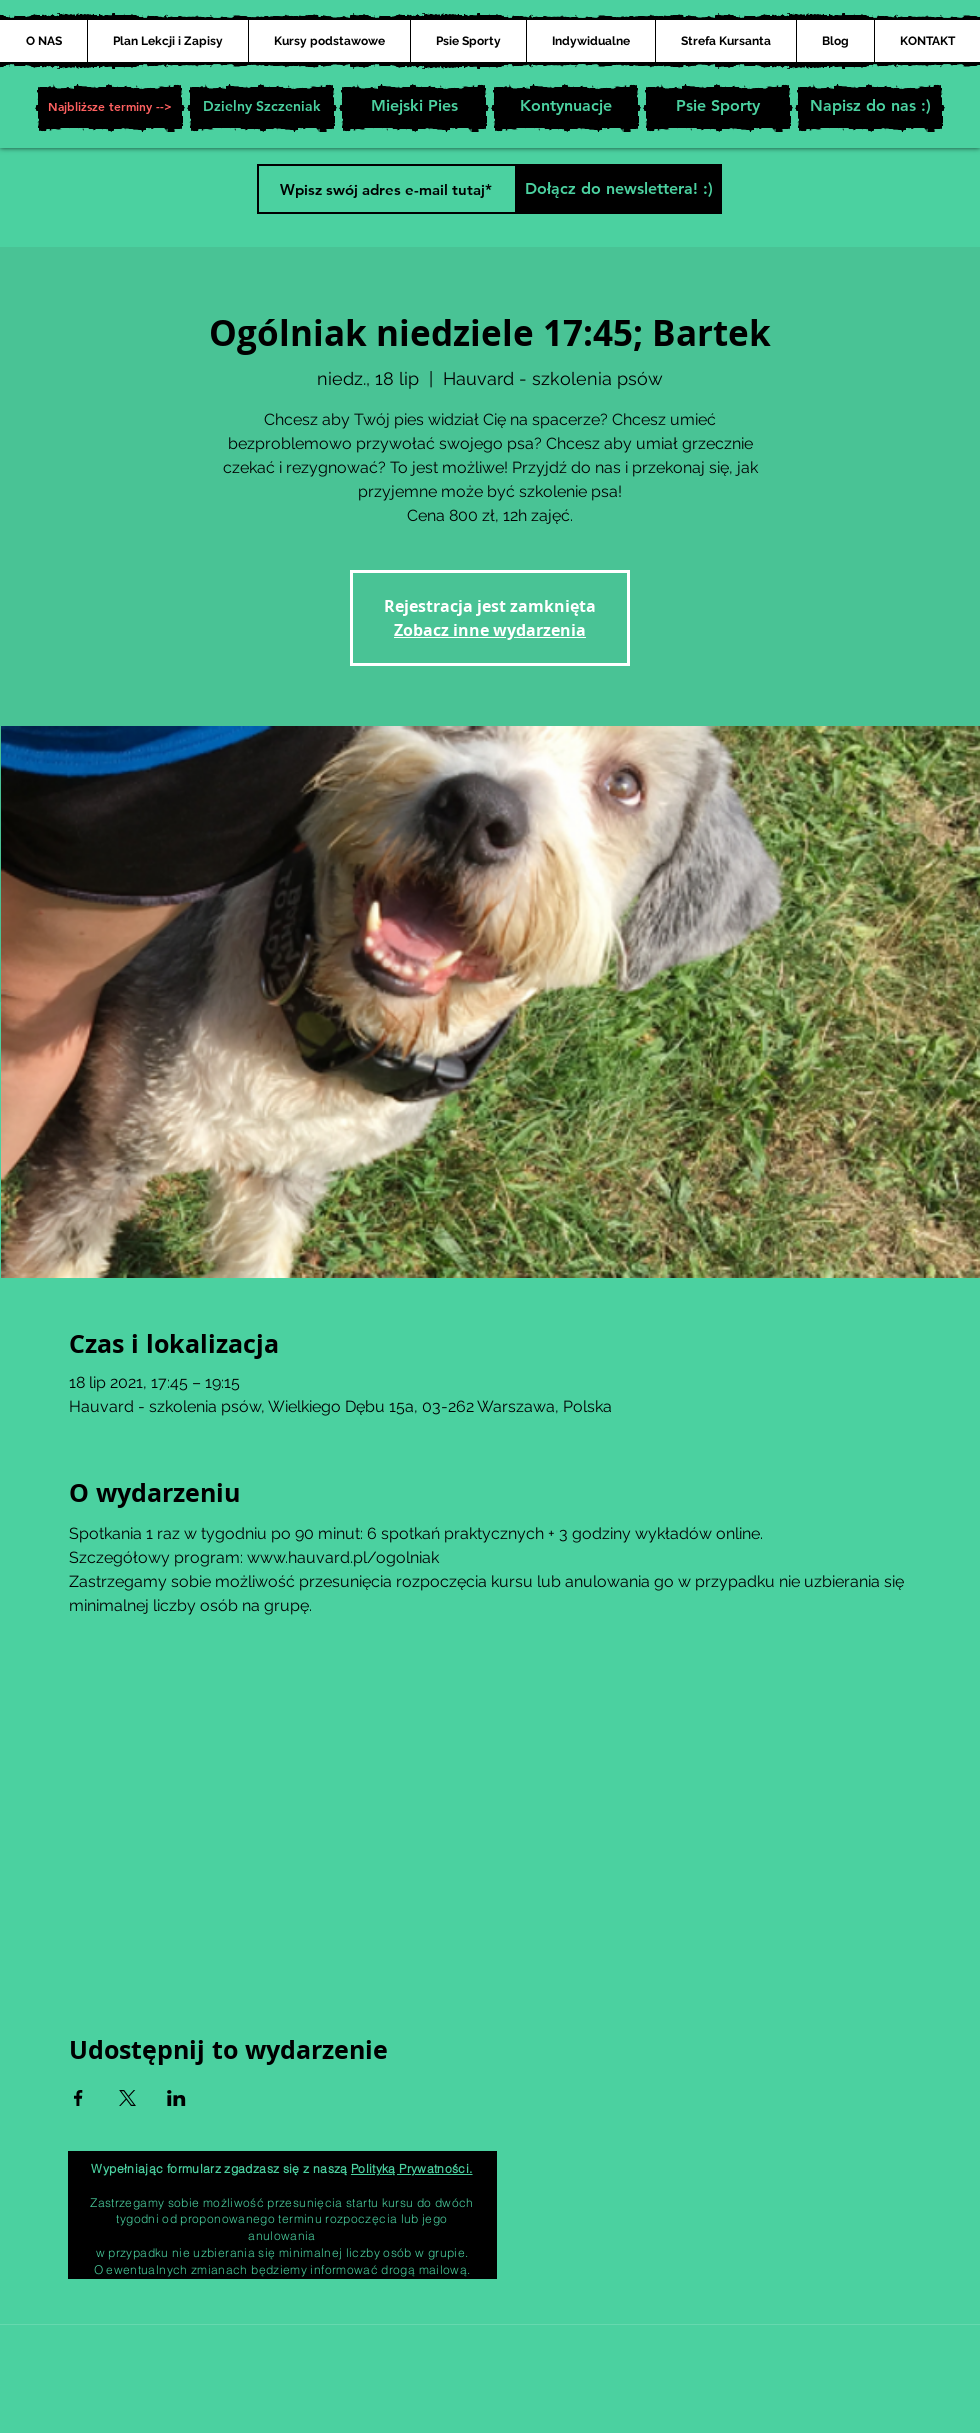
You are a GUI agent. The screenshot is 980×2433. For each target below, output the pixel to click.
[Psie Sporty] (718, 108)
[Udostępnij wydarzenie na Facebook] (78, 2098)
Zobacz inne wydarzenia (490, 630)
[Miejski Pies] (414, 108)
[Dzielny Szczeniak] (262, 108)
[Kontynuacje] (566, 108)
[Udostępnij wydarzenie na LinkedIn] (176, 2098)
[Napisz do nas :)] (870, 108)
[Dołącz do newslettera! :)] (618, 189)
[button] (110, 108)
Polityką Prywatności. (412, 2168)
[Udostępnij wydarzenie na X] (127, 2098)
